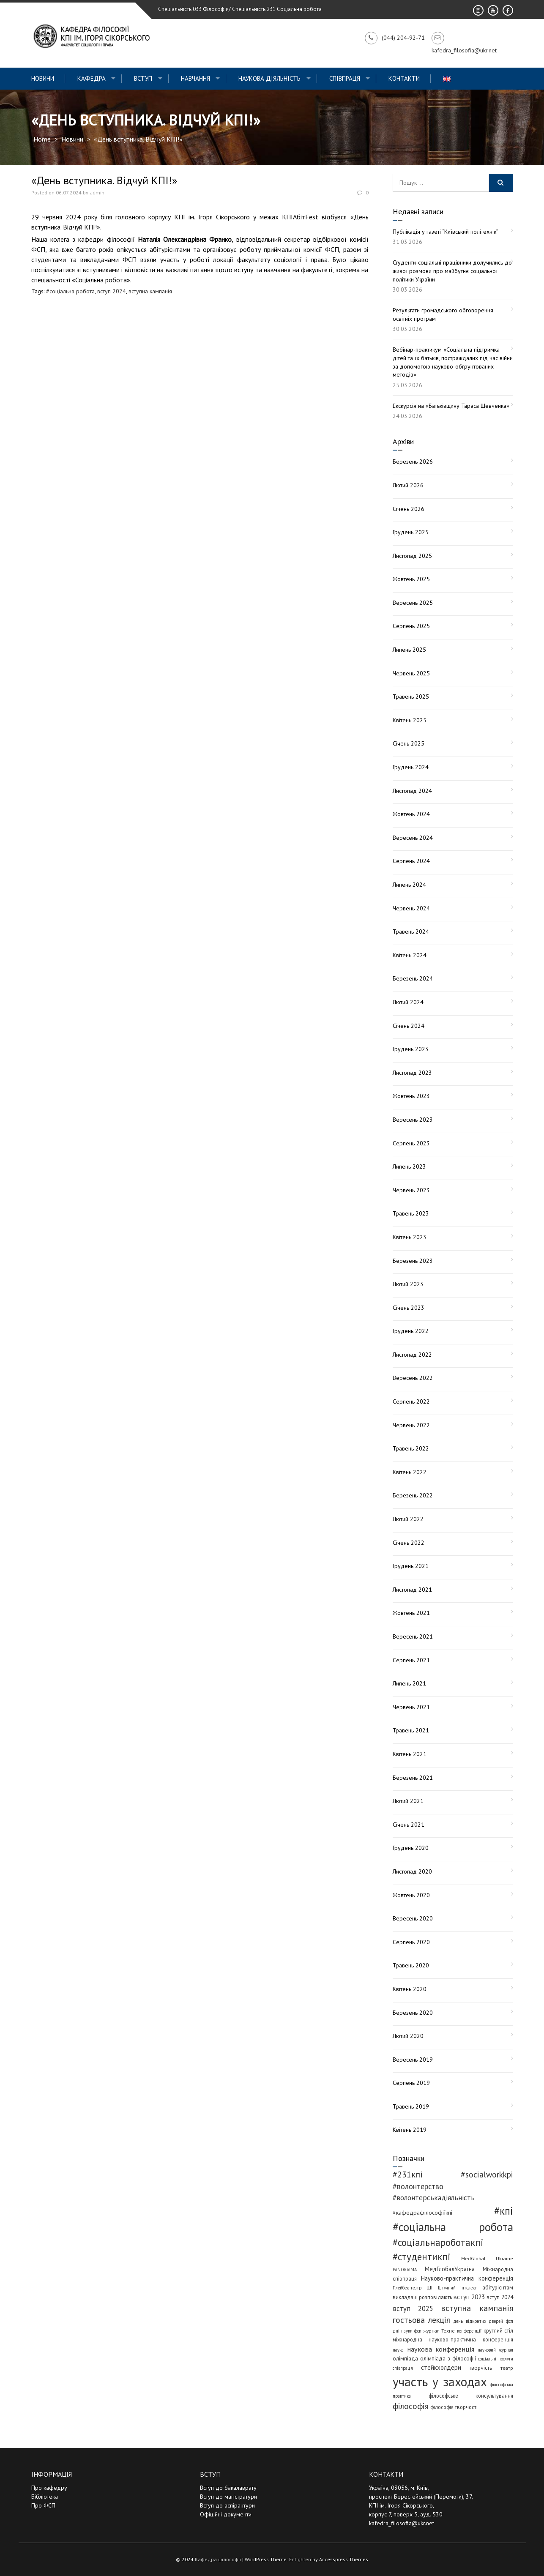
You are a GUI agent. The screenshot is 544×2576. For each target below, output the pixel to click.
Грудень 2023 (411, 1049)
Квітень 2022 (409, 1472)
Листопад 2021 (412, 1589)
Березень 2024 (413, 978)
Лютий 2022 (408, 1519)
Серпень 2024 (411, 861)
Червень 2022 (411, 1425)
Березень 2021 (413, 1777)
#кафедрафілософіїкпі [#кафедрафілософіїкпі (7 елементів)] (422, 2212)
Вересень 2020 (413, 1918)
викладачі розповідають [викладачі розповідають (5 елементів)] (422, 2297)
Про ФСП (43, 2505)
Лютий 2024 (408, 1002)
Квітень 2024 (409, 955)
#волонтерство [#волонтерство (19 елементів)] (418, 2186)
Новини (42, 78)
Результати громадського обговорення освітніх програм (443, 314)
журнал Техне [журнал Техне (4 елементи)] (439, 2330)
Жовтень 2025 (411, 579)
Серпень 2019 (411, 2083)
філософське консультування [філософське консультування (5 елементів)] (471, 2395)
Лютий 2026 (408, 485)
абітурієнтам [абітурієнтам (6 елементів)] (497, 2287)
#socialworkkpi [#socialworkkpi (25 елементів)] (487, 2174)
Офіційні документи (225, 2514)
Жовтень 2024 (411, 814)
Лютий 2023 (408, 1284)
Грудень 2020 (411, 1848)
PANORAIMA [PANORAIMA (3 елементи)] (405, 2270)
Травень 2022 (411, 1448)
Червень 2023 (411, 1190)
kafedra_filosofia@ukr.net (401, 2523)
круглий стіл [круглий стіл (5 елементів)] (498, 2330)
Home (42, 139)
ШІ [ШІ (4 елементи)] (429, 2287)
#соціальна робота (70, 291)
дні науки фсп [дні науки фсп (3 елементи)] (407, 2331)
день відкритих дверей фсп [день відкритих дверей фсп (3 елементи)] (483, 2321)
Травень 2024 (411, 931)
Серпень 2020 (411, 1942)
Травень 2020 (411, 1965)
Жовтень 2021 (411, 1613)
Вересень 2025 (413, 602)
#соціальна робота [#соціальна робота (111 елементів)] (453, 2227)
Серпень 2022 (411, 1401)
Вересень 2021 (413, 1636)
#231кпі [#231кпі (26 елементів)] (408, 2174)
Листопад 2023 (412, 1072)
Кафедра (91, 78)
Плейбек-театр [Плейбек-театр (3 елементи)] (407, 2288)
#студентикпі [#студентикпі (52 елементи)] (422, 2257)
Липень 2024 (409, 884)
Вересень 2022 (413, 1378)
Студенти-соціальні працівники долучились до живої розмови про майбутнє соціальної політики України (452, 271)
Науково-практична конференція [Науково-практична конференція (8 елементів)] (467, 2278)
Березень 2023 (413, 1261)
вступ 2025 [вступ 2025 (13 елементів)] (413, 2308)
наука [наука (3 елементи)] (398, 2350)
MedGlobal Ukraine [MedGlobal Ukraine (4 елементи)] (487, 2258)
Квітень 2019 (409, 2129)
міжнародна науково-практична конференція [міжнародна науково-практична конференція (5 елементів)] (453, 2339)
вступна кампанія (150, 291)
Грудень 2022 (411, 1331)
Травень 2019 (411, 2106)
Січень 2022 (408, 1542)
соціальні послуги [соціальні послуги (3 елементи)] (495, 2359)
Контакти (404, 78)
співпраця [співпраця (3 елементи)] (403, 2368)
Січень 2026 (408, 509)
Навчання (195, 78)
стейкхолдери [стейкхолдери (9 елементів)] (441, 2367)
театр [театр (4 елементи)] (506, 2368)
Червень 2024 (411, 908)
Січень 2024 (408, 1026)
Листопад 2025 (412, 556)
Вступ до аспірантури (227, 2505)
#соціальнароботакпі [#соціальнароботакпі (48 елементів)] (438, 2242)
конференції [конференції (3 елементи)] (469, 2331)
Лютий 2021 (408, 1801)
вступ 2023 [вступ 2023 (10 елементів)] (469, 2296)
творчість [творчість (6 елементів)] (480, 2367)
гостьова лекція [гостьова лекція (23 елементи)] (421, 2319)
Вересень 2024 (413, 837)
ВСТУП (143, 78)
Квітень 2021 (409, 1754)
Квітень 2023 (409, 1237)
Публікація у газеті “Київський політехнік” (445, 231)
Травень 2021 (411, 1730)
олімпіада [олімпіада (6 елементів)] (405, 2358)
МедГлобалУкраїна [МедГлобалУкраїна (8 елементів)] (450, 2269)
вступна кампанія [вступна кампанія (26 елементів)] (477, 2308)
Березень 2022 (413, 1495)
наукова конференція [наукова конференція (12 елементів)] (440, 2348)
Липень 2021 (409, 1683)
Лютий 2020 (408, 2036)
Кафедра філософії (218, 2559)
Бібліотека (44, 2496)
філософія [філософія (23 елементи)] (411, 2406)
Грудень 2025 (411, 532)
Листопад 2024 (412, 791)
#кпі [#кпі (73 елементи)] (503, 2211)
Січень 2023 (408, 1307)
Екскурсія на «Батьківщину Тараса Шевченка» (451, 406)
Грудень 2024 (411, 767)
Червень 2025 (411, 673)
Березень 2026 (413, 461)
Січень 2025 (408, 743)
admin (97, 192)
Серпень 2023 (411, 1143)
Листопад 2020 (412, 1871)
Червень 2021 (411, 1707)
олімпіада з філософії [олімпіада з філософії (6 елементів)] (448, 2358)
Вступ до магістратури (228, 2496)
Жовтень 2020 (411, 1895)
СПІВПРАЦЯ (344, 78)
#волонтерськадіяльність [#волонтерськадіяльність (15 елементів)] (434, 2197)
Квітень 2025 (409, 720)
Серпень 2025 (411, 626)
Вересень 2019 (413, 2059)
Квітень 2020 (409, 1989)
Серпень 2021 (411, 1660)
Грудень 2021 (411, 1566)
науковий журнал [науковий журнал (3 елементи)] (495, 2350)
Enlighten (300, 2559)
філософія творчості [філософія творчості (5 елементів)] (454, 2407)
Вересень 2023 (413, 1119)
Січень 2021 (408, 1824)
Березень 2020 (413, 2012)
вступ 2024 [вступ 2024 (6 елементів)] (500, 2297)
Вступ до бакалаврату (228, 2487)
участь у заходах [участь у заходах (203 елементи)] (440, 2382)
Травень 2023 (411, 1213)
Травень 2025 (411, 696)
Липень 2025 (409, 649)
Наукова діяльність (269, 78)
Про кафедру (49, 2487)
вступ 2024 (111, 291)
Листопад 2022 (412, 1354)
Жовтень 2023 (411, 1096)
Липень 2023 (409, 1166)
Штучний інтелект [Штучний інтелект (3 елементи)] (457, 2288)
